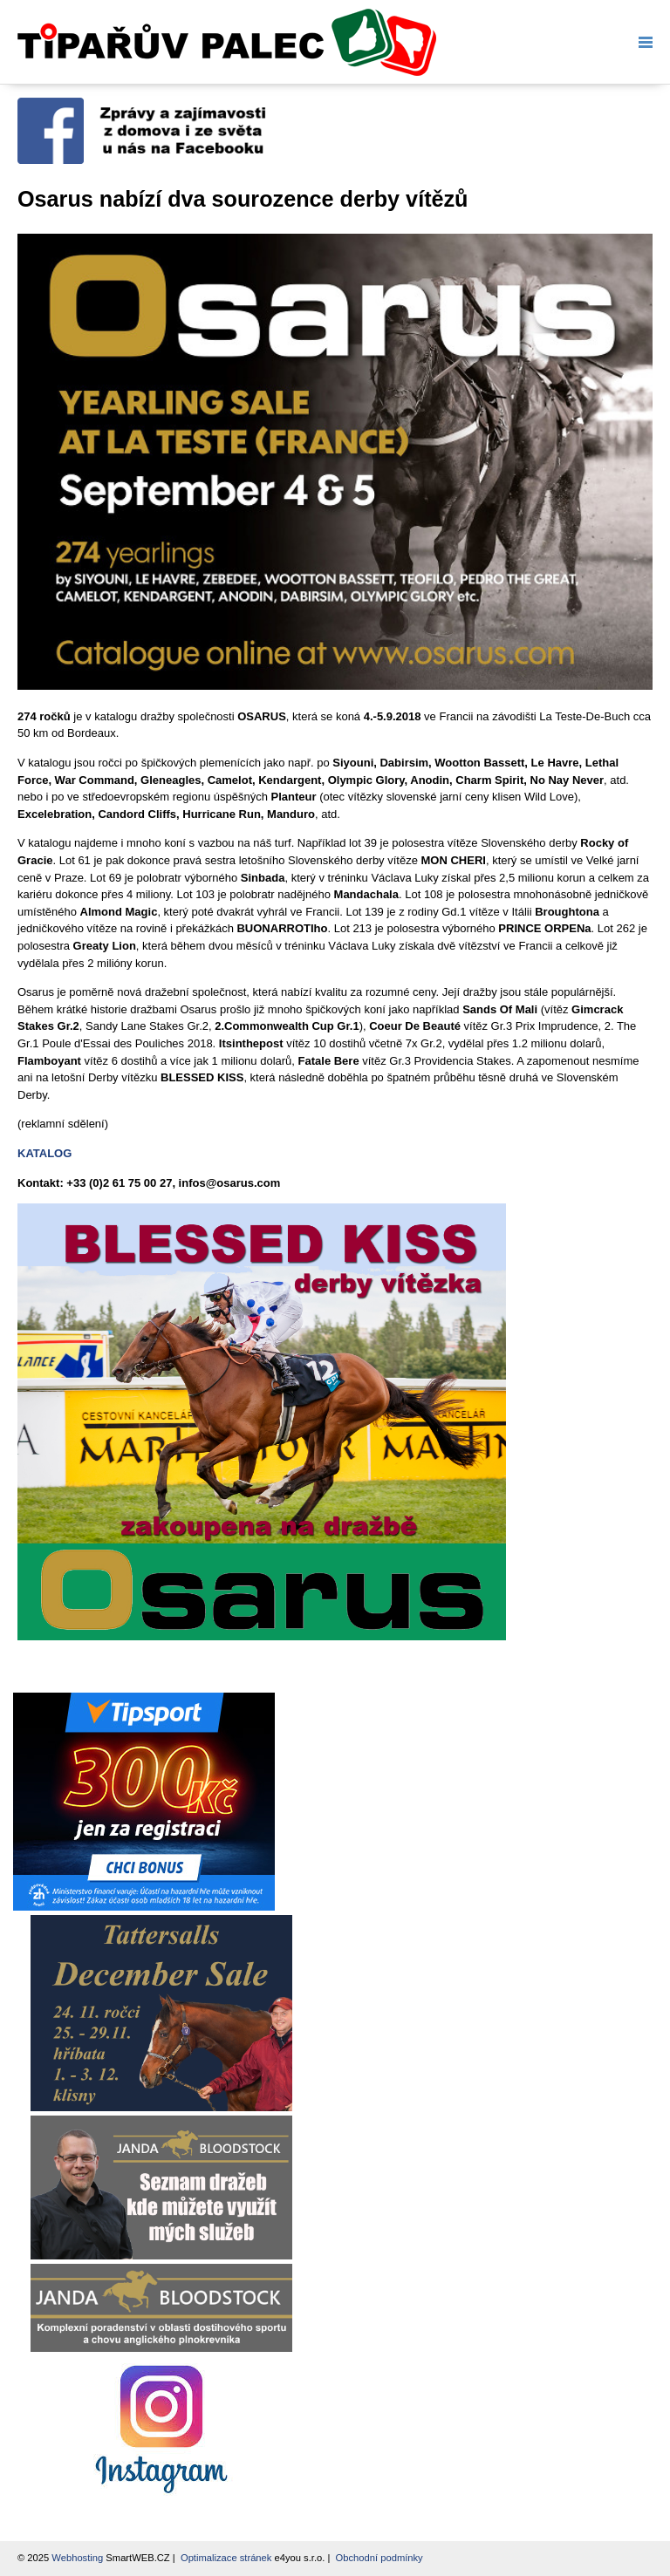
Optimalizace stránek (226, 2557)
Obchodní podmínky (379, 2557)
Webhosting (77, 2557)
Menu (642, 42)
